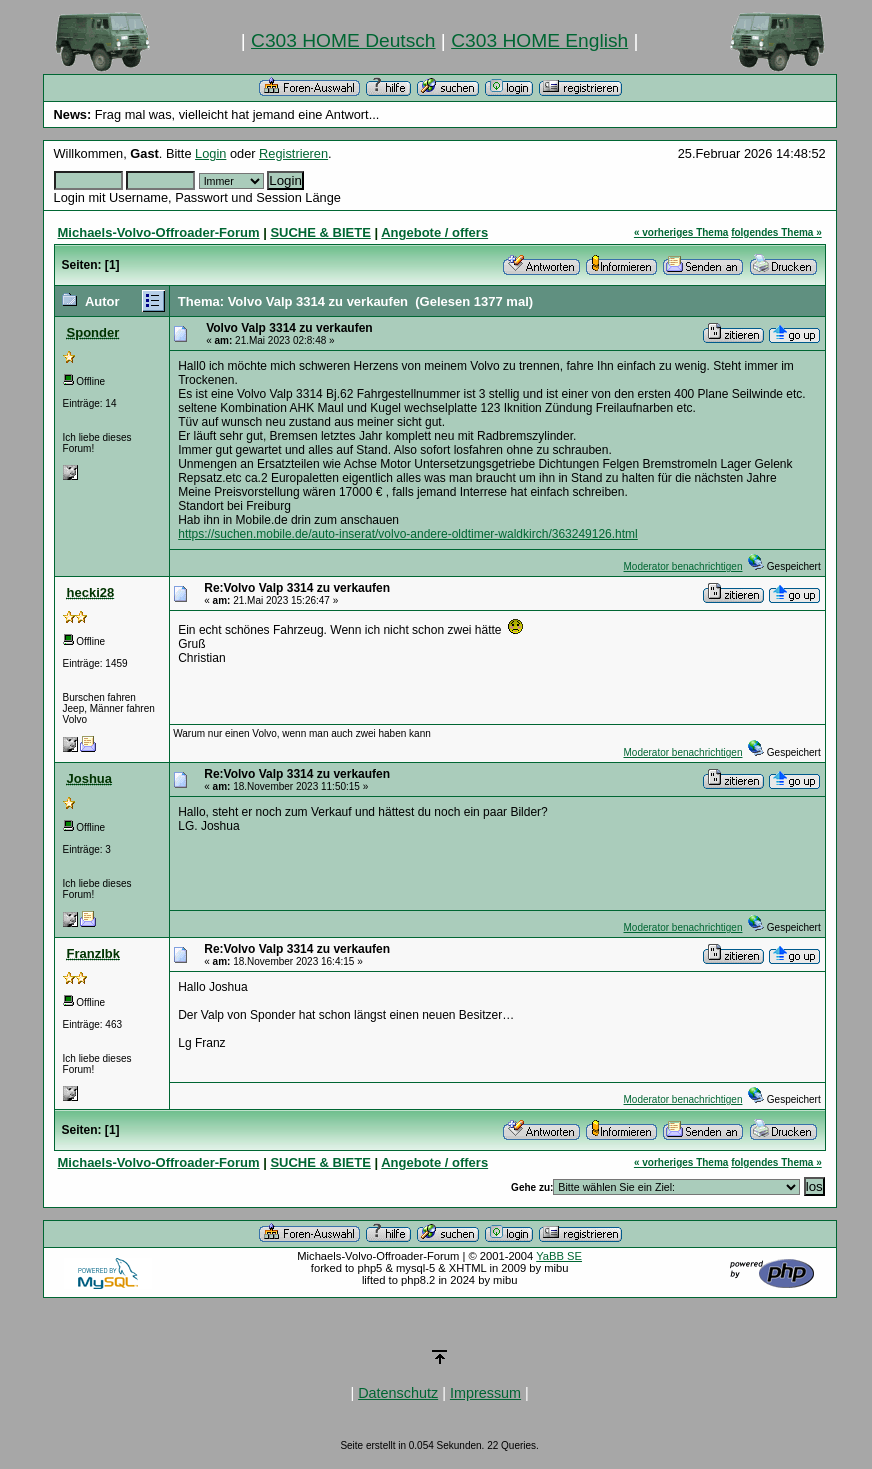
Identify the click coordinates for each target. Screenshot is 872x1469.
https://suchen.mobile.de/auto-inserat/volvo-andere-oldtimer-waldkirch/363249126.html (408, 534)
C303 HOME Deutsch (343, 40)
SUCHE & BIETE (320, 232)
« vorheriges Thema (681, 232)
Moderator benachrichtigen (683, 566)
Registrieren (293, 153)
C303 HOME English (539, 40)
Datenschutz (398, 1393)
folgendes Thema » (776, 232)
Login (210, 153)
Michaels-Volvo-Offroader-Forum (159, 232)
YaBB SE (559, 1256)
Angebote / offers (434, 232)
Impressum (485, 1393)
